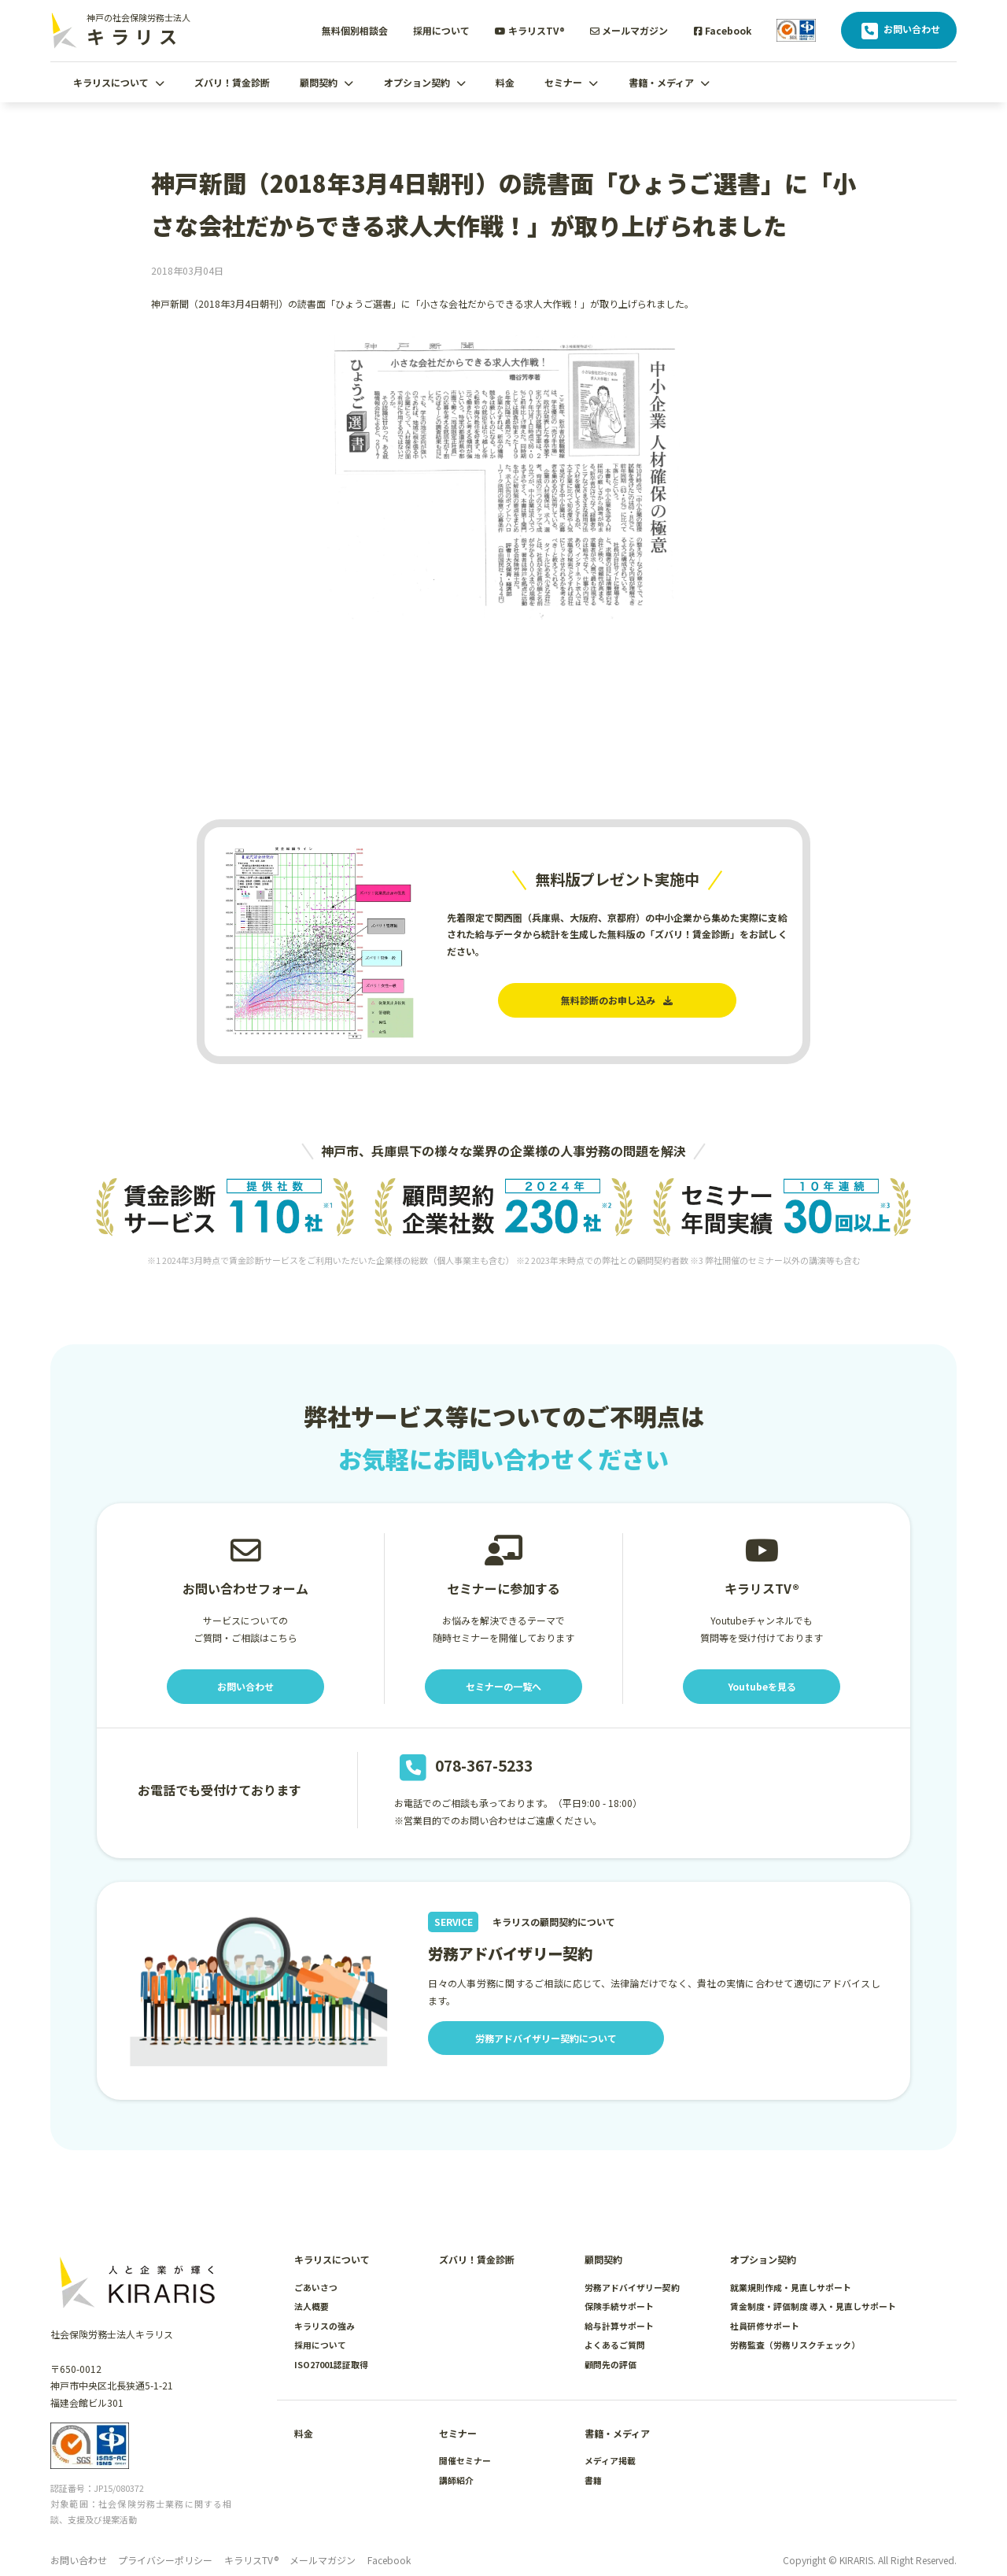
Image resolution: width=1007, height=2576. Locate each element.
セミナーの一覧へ (503, 1686)
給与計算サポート (619, 2325)
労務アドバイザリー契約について (546, 2038)
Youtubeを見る (762, 1686)
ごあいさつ (316, 2287)
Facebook (722, 30)
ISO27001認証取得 (331, 2364)
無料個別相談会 (355, 30)
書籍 (593, 2480)
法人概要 (311, 2306)
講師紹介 (456, 2480)
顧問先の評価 (610, 2364)
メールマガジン (629, 30)
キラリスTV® (530, 30)
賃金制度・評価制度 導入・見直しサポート (813, 2306)
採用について (441, 30)
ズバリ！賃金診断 (232, 82)
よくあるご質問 (615, 2344)
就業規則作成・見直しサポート (790, 2287)
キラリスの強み (324, 2325)
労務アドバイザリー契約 (632, 2287)
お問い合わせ (899, 30)
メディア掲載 (610, 2460)
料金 (505, 82)
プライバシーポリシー (165, 2560)
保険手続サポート (619, 2306)
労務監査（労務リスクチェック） (795, 2344)
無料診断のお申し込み (617, 1000)
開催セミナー (465, 2460)
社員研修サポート (764, 2325)
